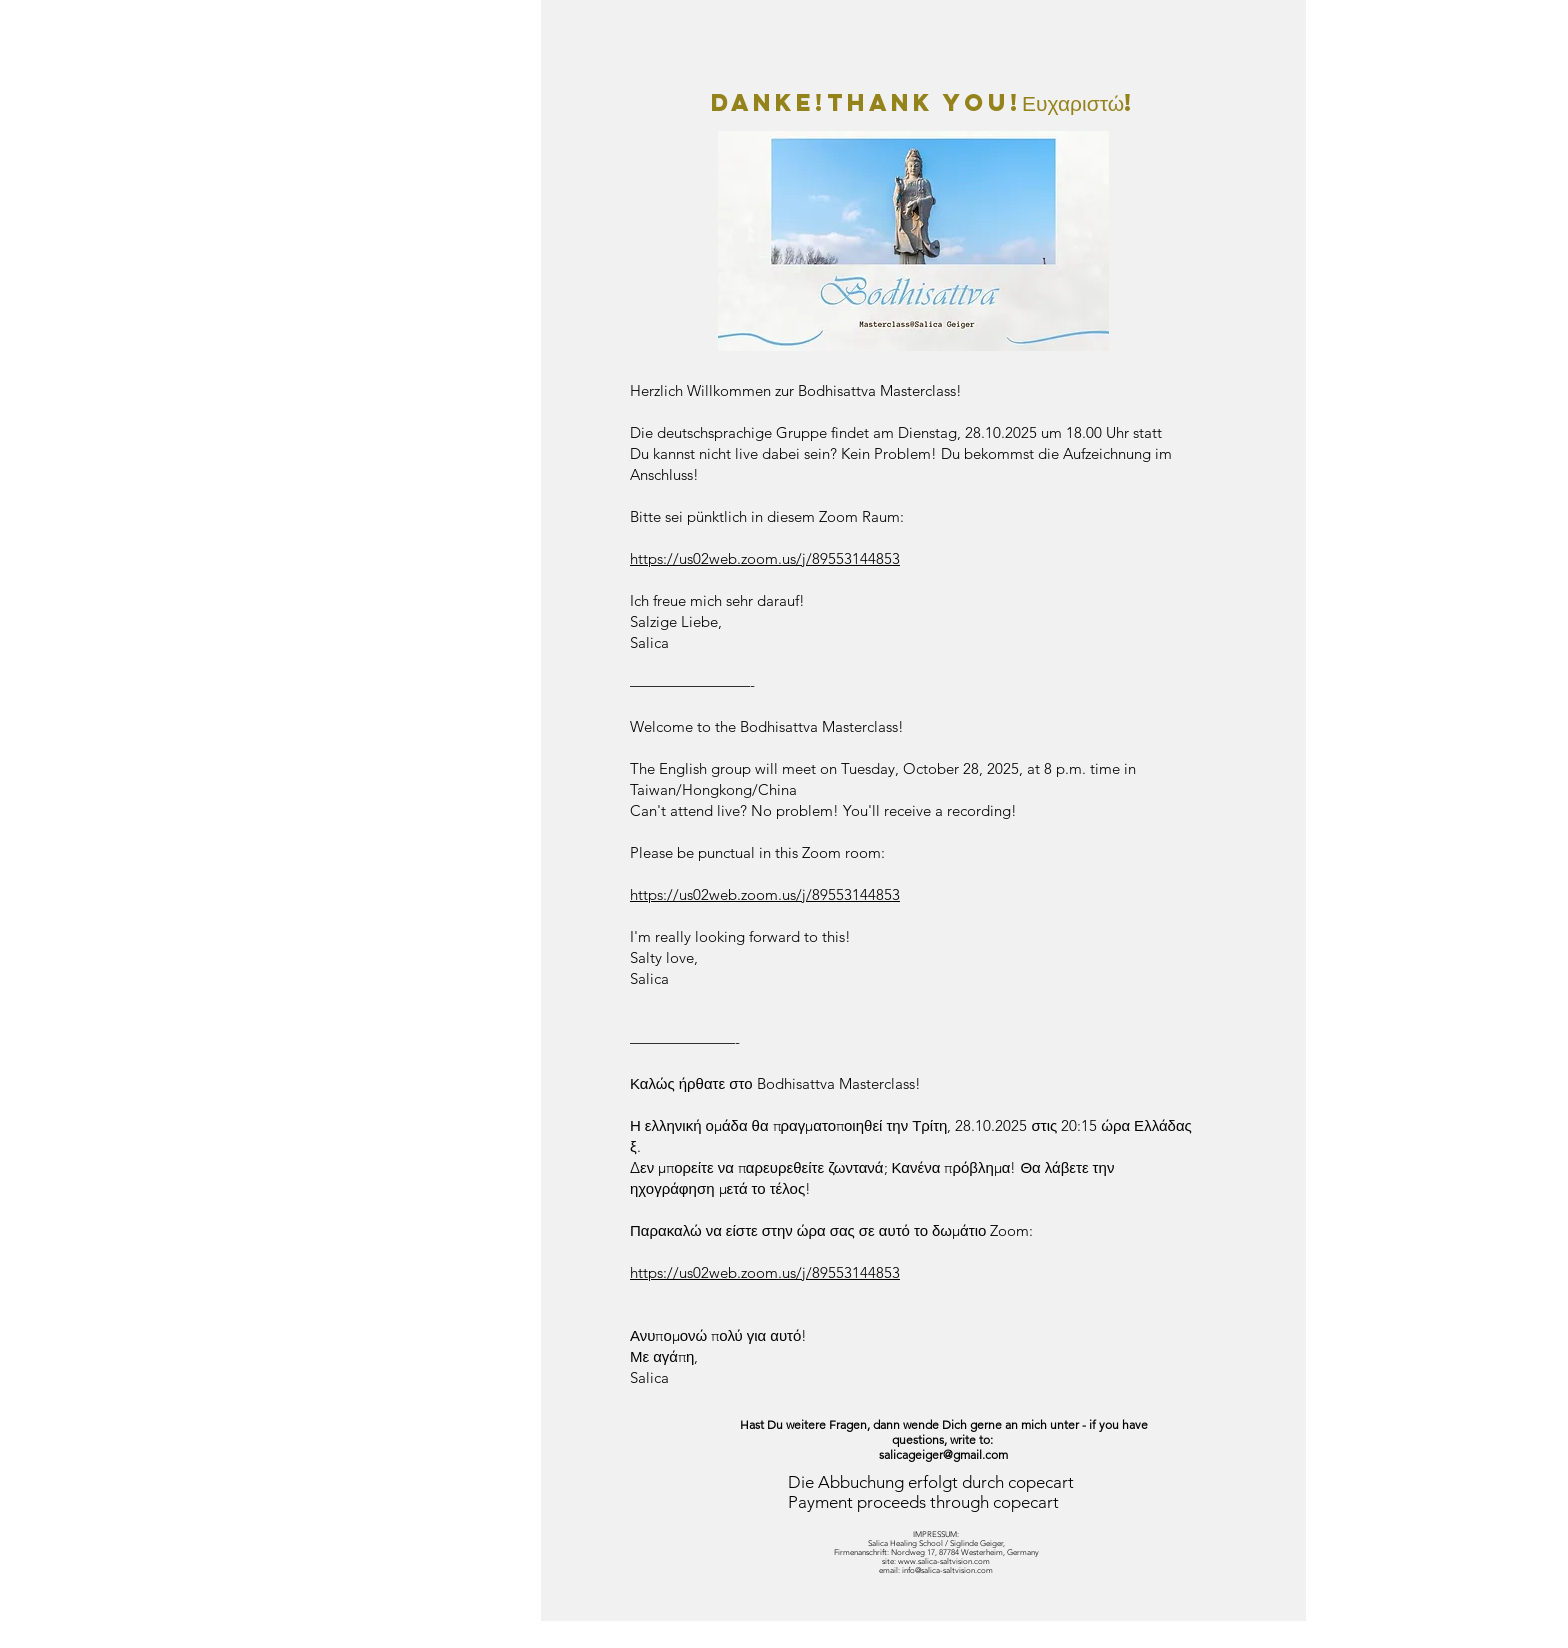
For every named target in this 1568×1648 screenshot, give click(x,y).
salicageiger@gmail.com (943, 1454)
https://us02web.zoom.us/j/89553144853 (765, 558)
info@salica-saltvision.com (947, 1570)
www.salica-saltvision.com (944, 1561)
